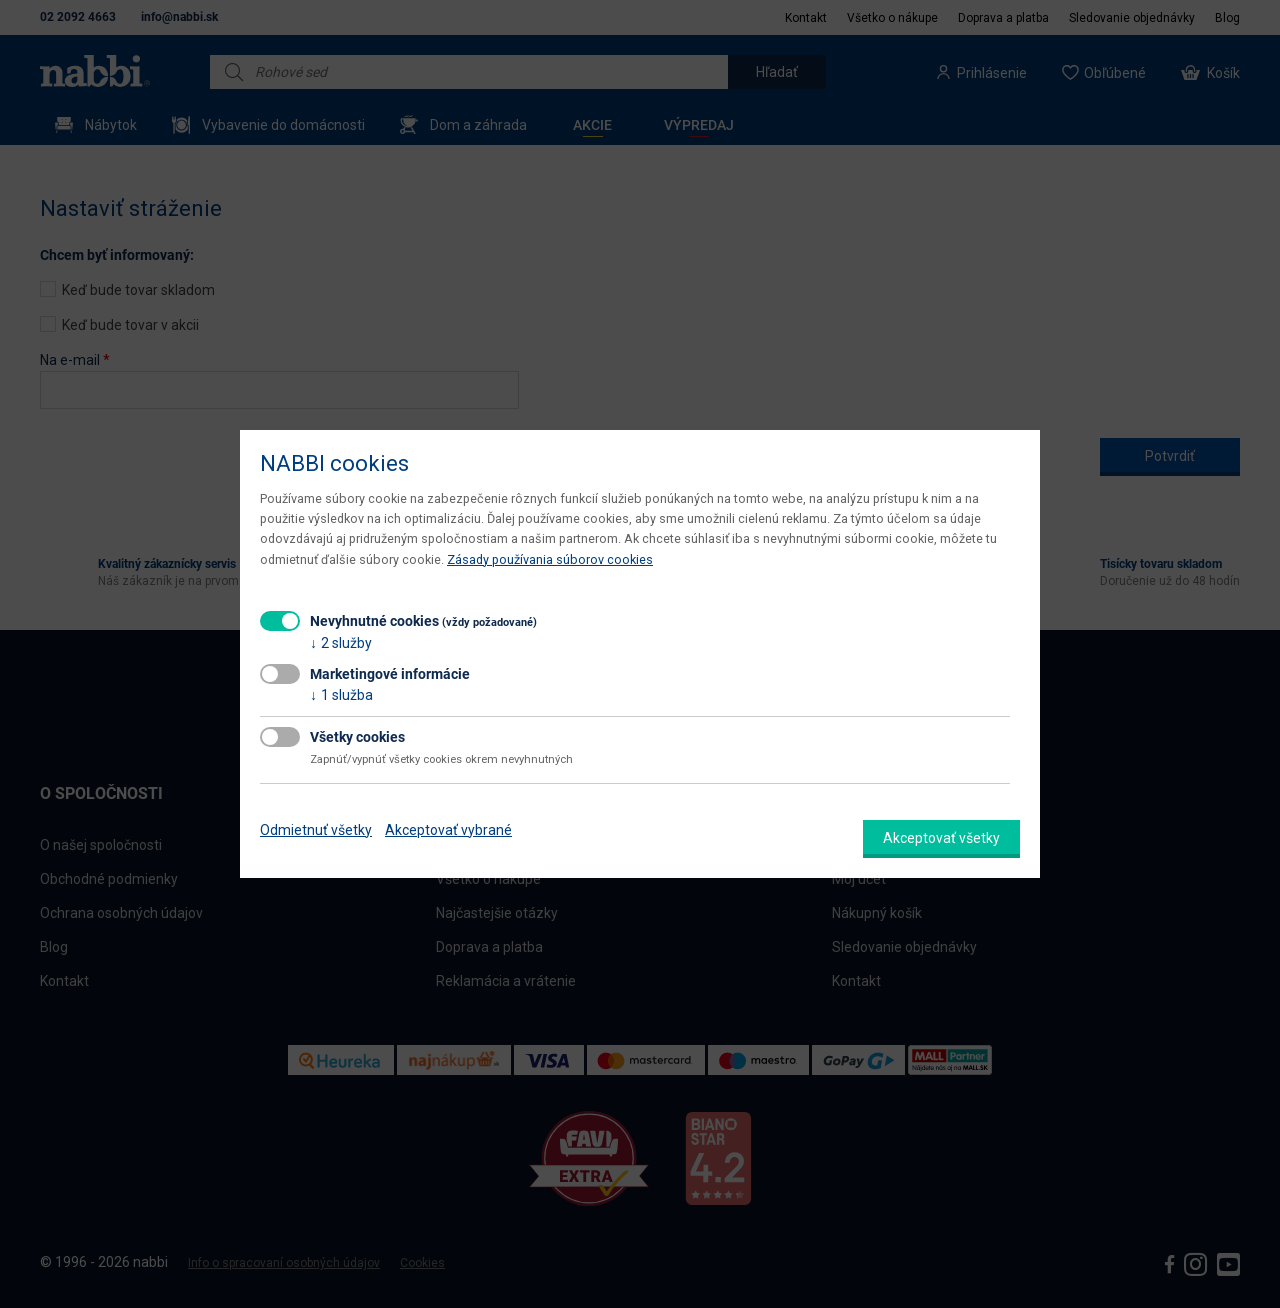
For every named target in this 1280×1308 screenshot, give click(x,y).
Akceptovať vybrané (448, 830)
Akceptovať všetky (941, 838)
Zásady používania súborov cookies (550, 559)
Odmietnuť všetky (316, 830)
